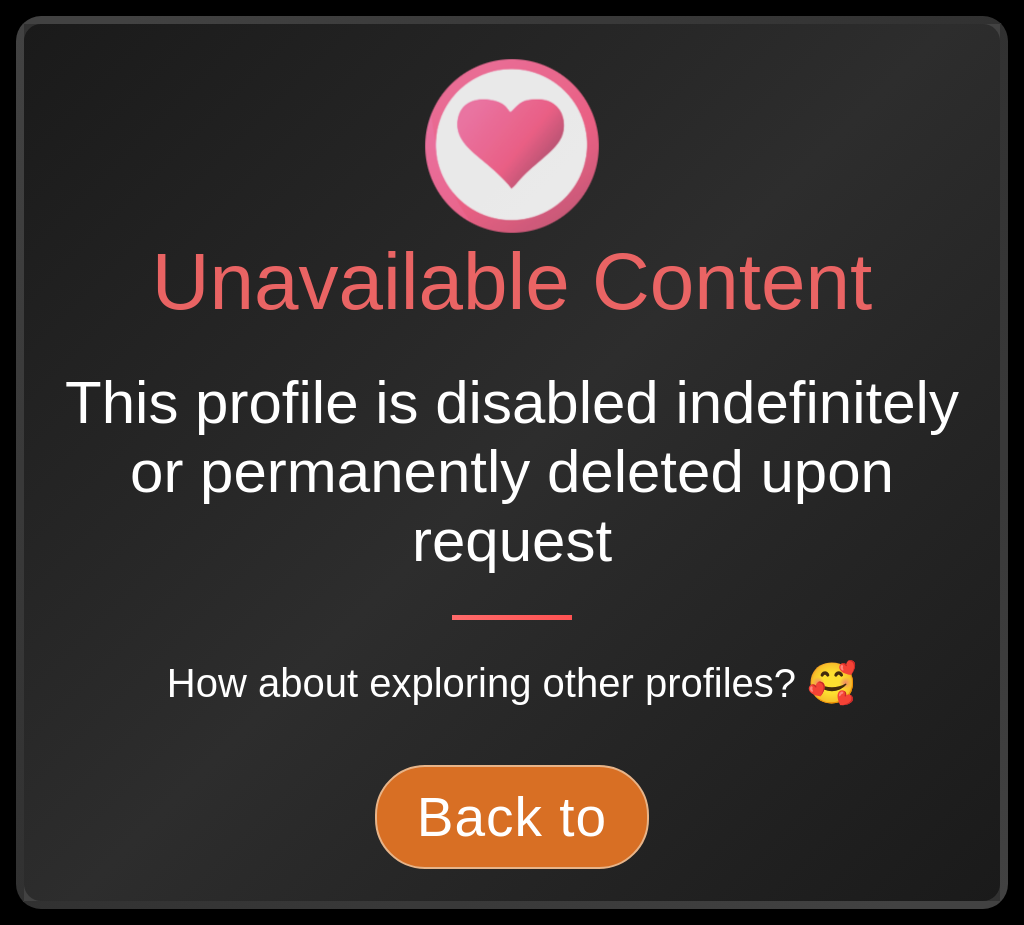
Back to (512, 817)
